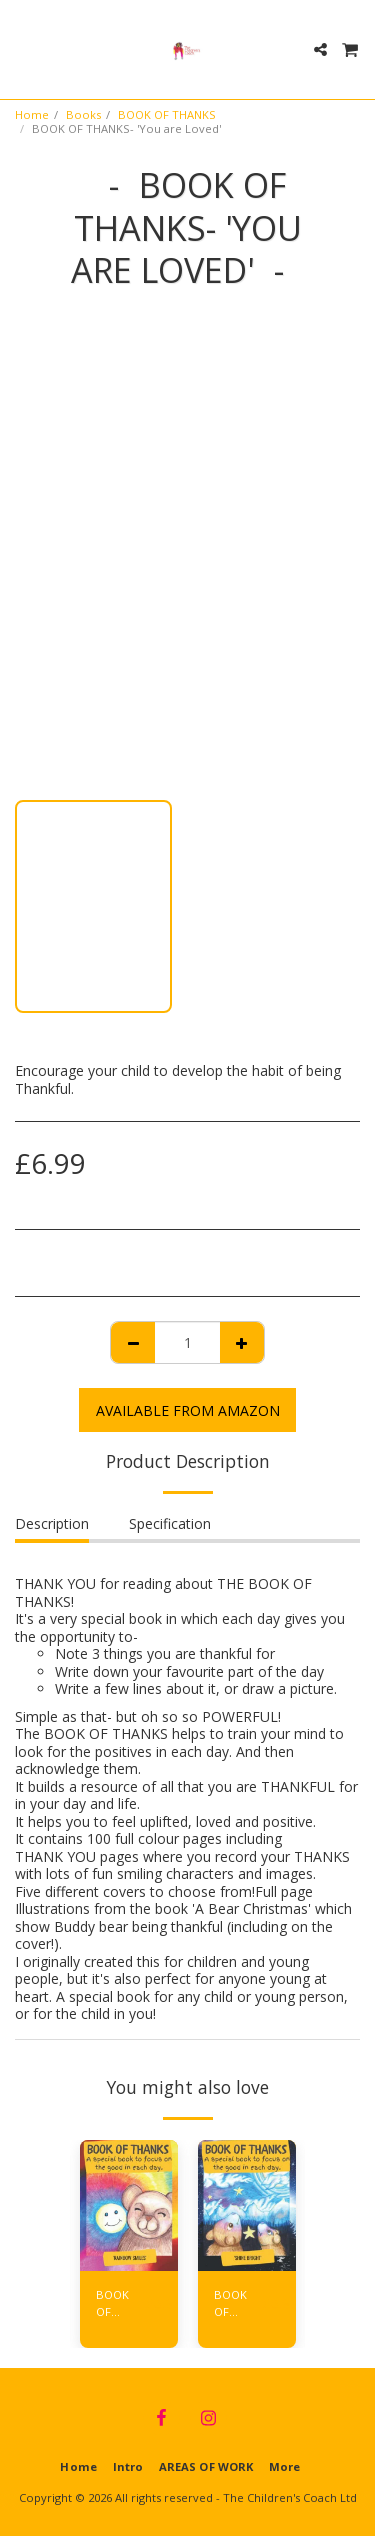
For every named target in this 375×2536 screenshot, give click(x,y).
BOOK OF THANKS (167, 114)
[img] (129, 2205)
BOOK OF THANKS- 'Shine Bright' (238, 2304)
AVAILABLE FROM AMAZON (188, 1410)
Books (83, 114)
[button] (22, 48)
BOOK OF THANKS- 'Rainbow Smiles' (120, 2304)
